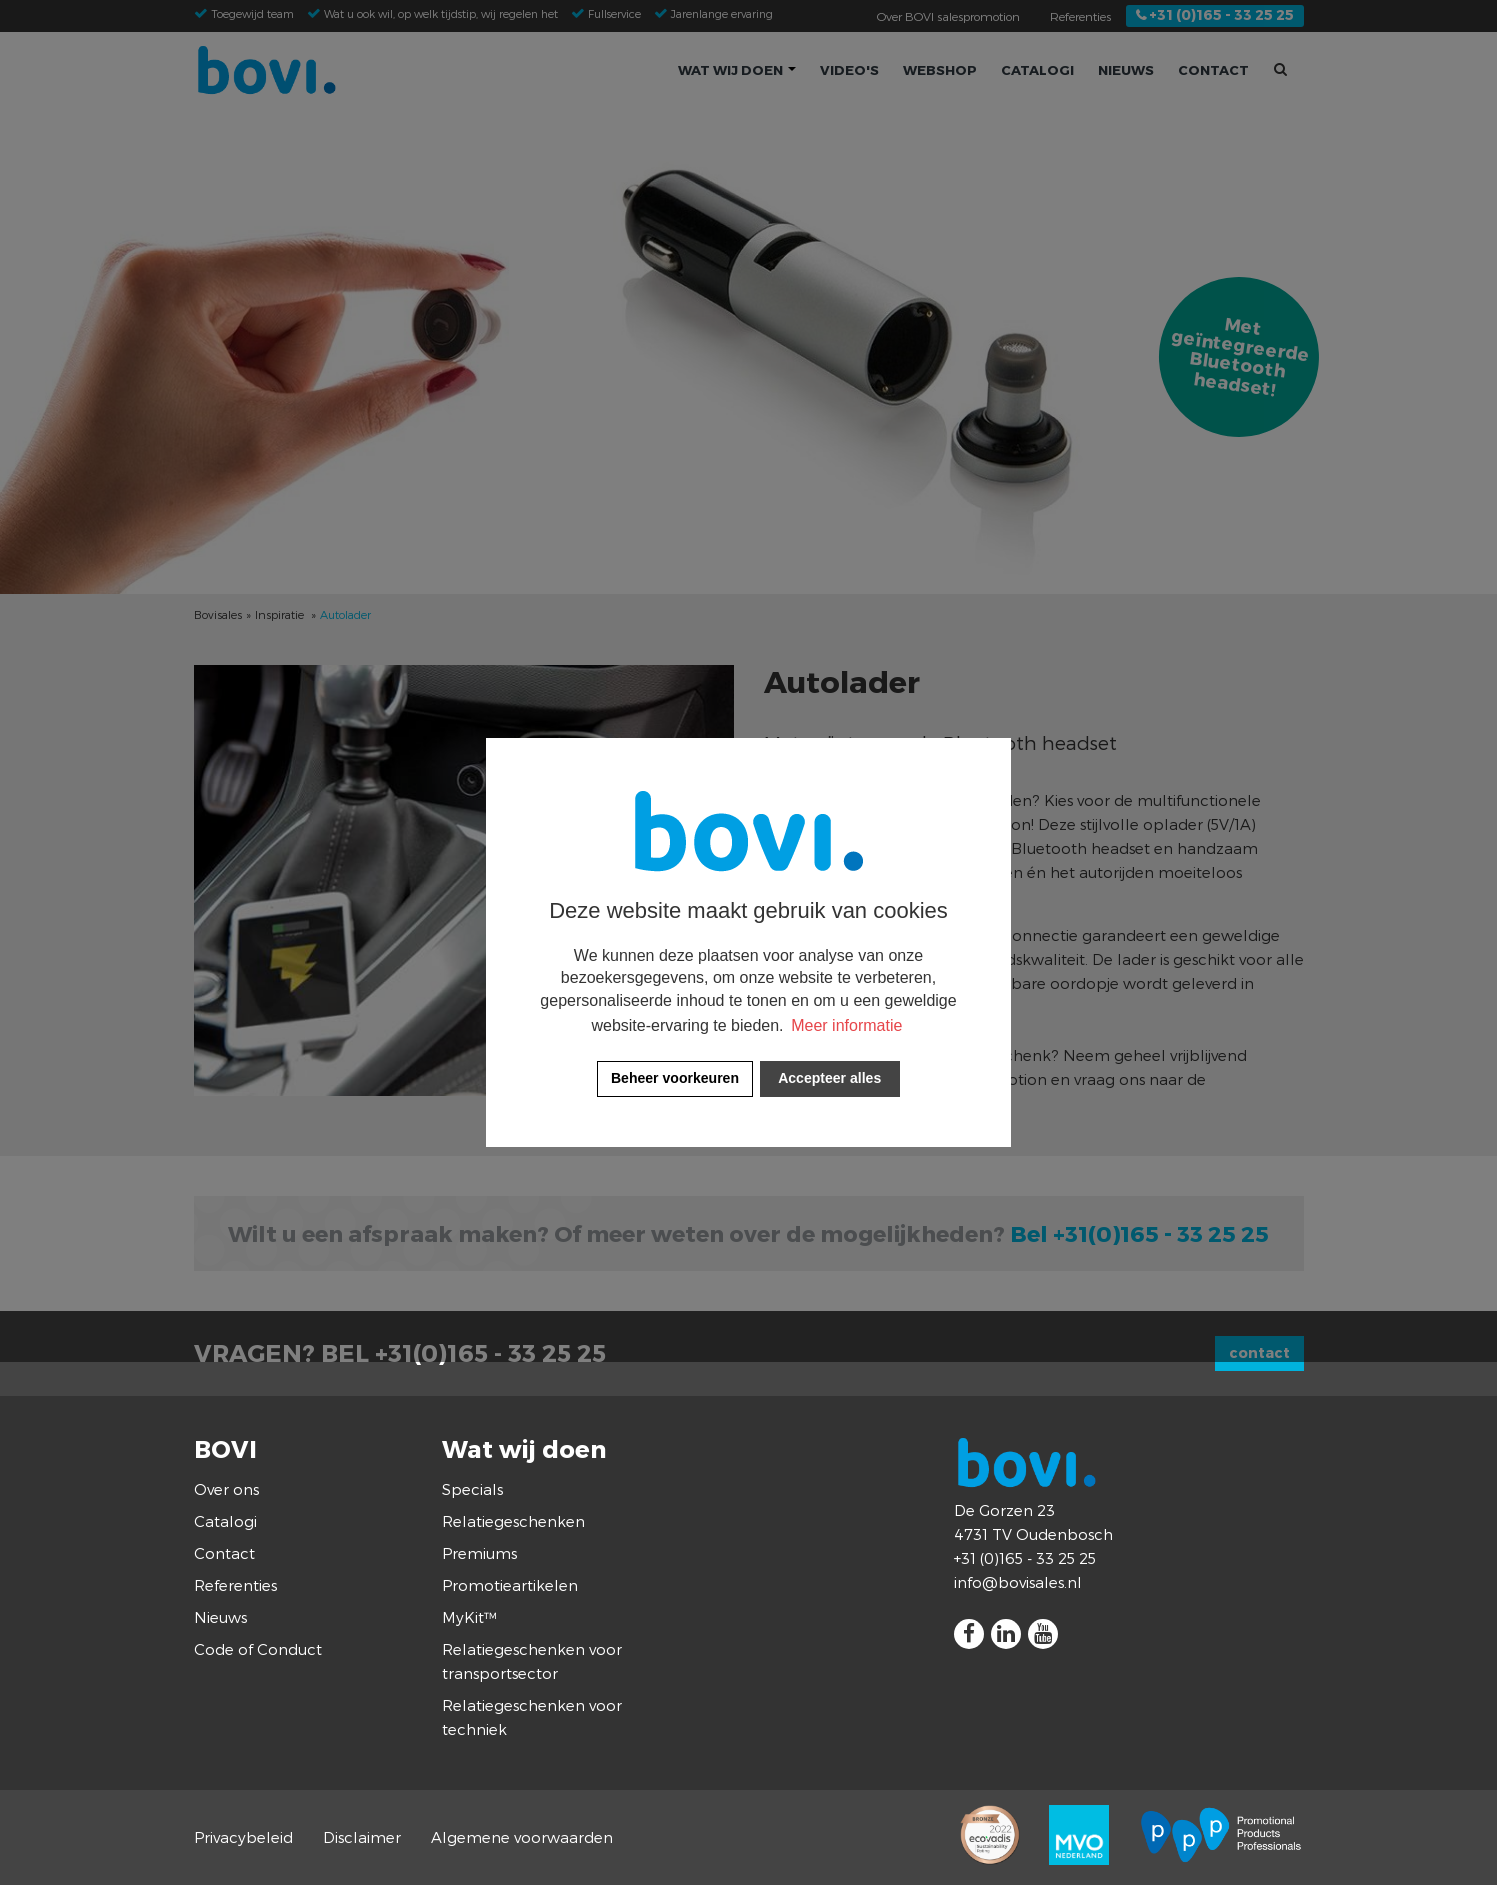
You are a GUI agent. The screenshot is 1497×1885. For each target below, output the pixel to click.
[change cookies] (674, 1079)
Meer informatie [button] (846, 1025)
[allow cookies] (830, 1079)
